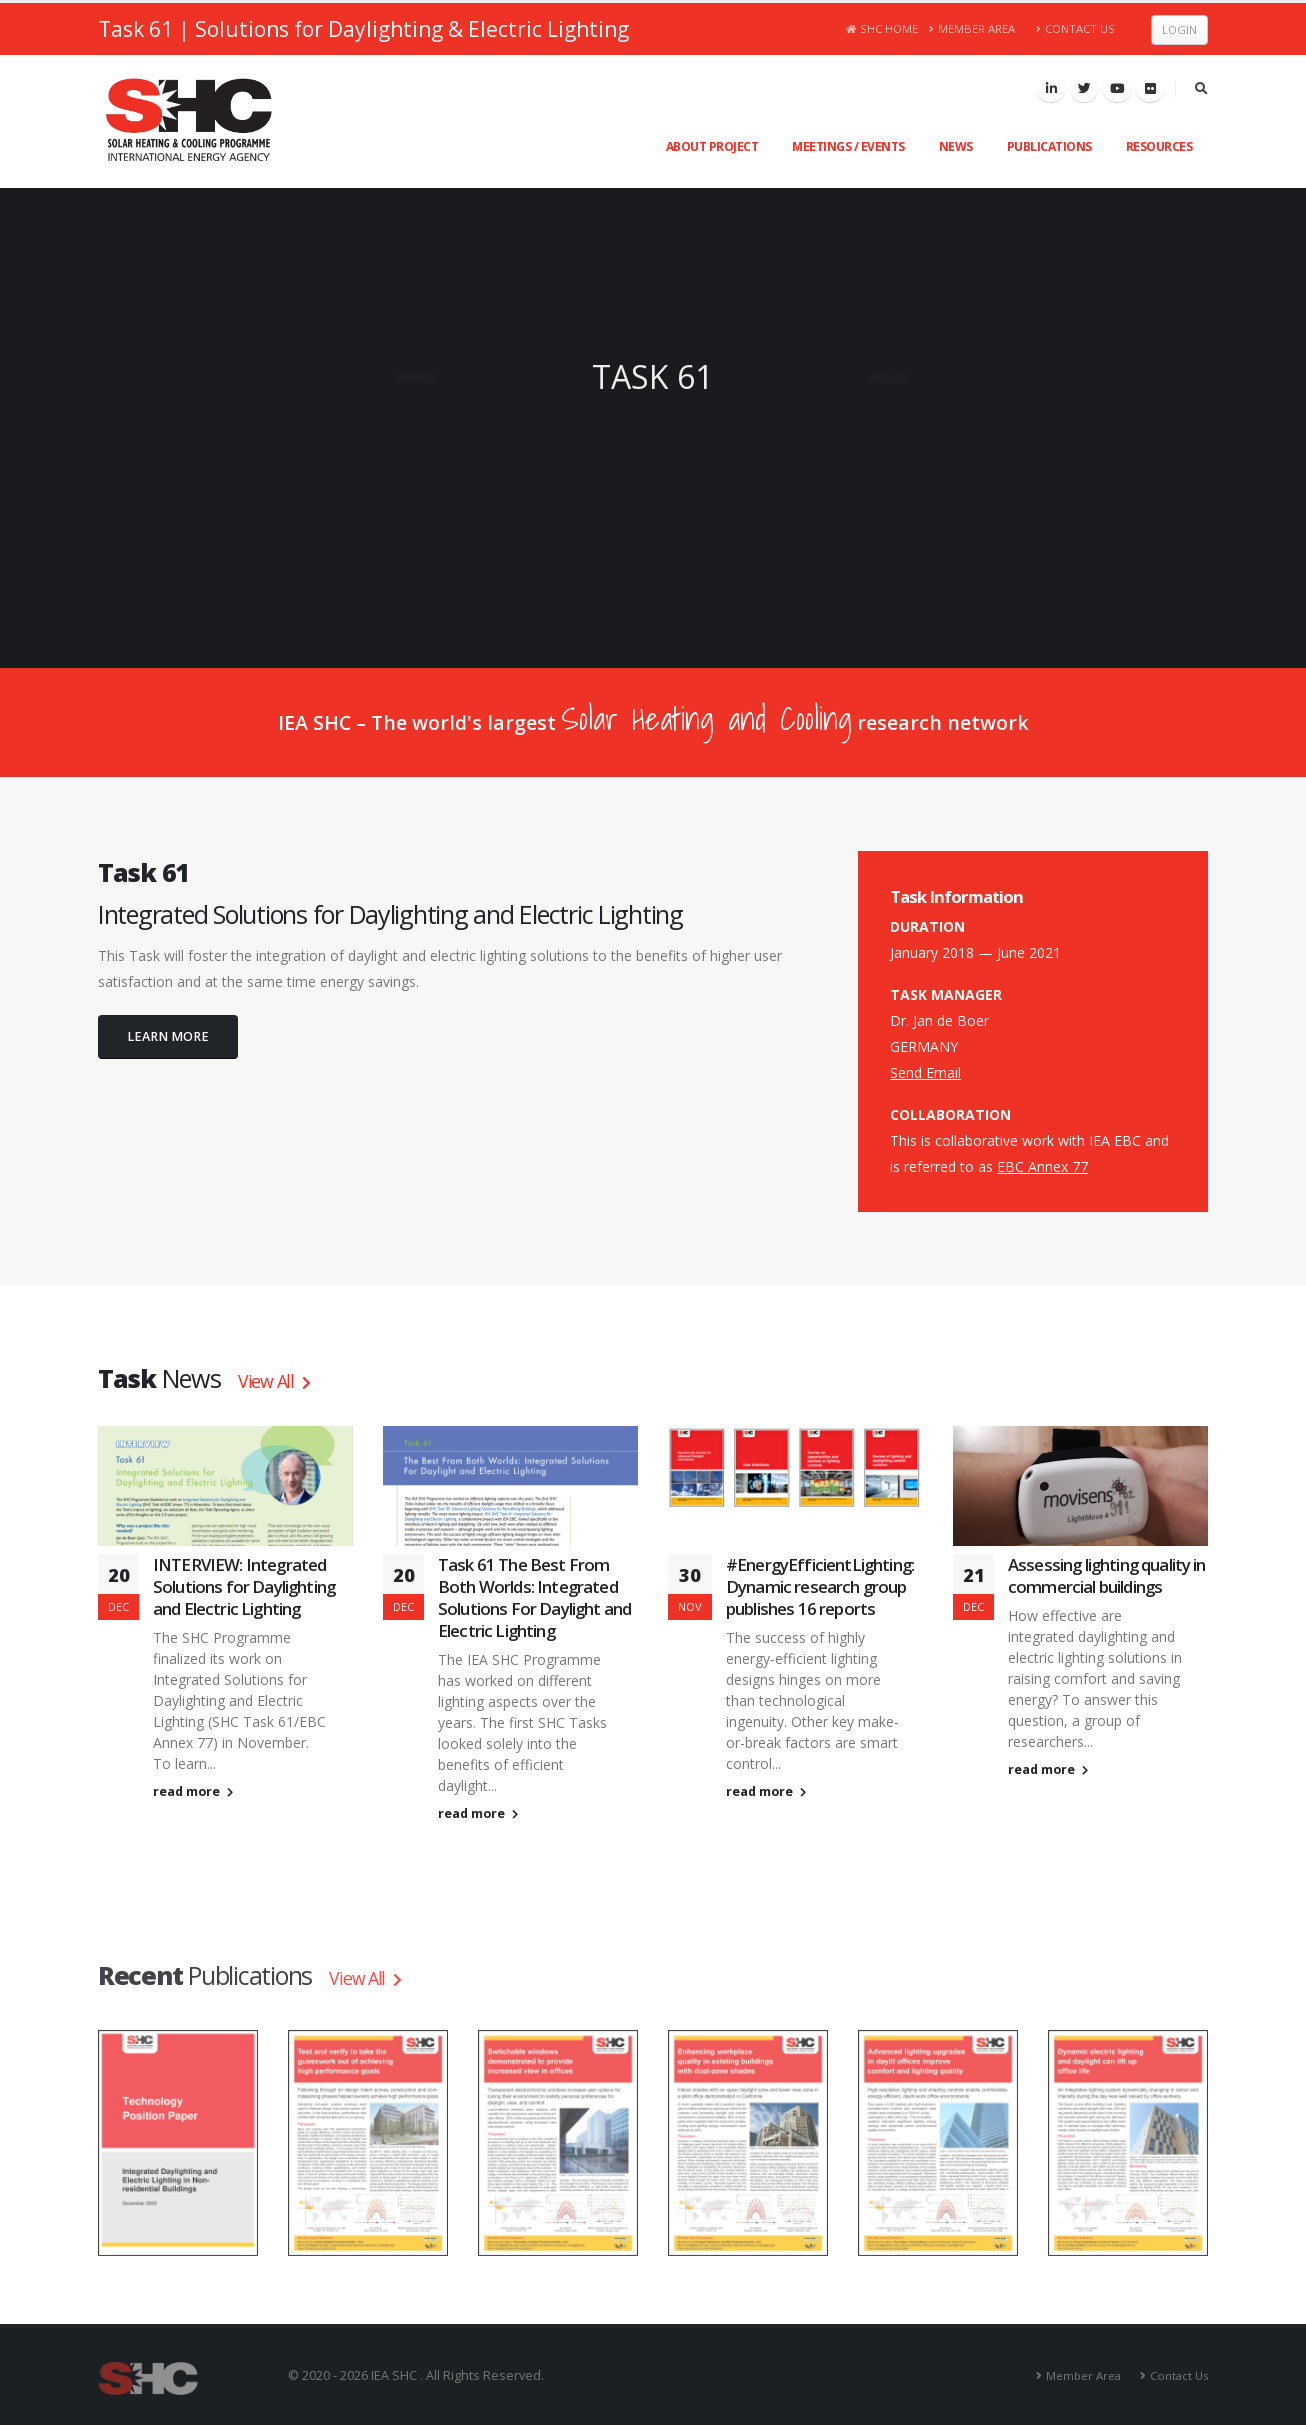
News (956, 146)
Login (1179, 29)
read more (193, 1791)
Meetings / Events (848, 146)
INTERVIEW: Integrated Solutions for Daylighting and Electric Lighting (244, 1586)
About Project (712, 146)
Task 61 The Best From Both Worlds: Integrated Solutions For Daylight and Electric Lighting (534, 1597)
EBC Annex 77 (1042, 1166)
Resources (1159, 146)
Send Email (925, 1072)
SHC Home (882, 28)
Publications (1049, 146)
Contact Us (1075, 28)
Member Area (972, 28)
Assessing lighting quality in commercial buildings (1107, 1575)
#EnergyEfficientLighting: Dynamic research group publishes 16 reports (820, 1586)
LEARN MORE (168, 1036)
